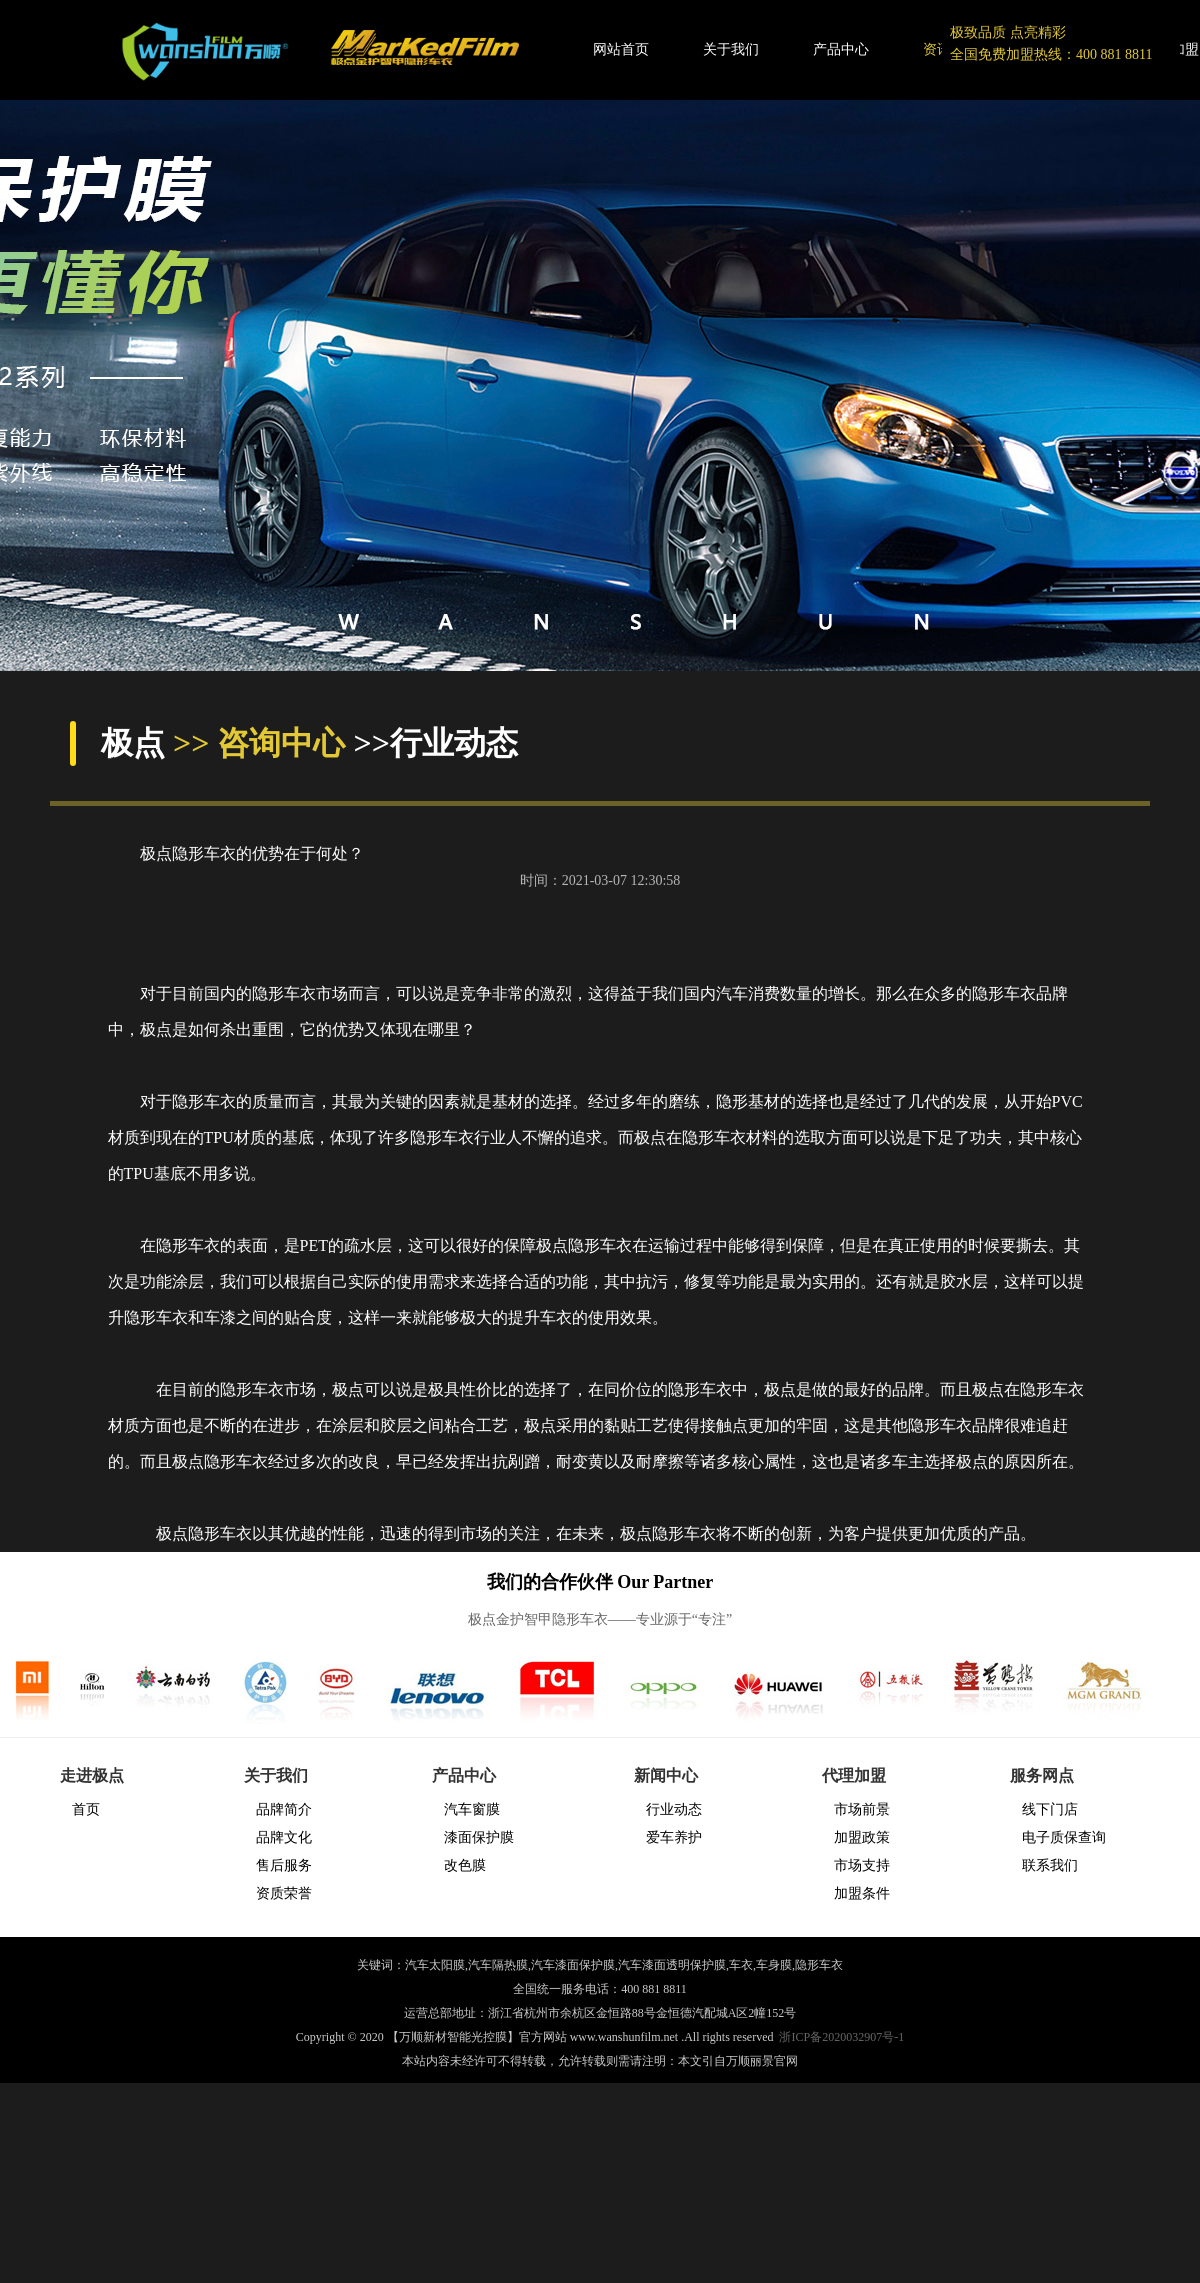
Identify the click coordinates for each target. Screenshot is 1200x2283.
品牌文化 (284, 1837)
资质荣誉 (284, 1893)
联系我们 (1050, 1865)
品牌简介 (284, 1809)
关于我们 (731, 49)
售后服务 (284, 1865)
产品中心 (841, 49)
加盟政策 (862, 1837)
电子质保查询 (1064, 1837)
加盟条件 (862, 1893)
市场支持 (862, 1865)
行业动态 (674, 1809)
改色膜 (465, 1865)
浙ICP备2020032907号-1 (841, 2037)
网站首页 (621, 49)
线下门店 (1050, 1809)
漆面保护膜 (479, 1837)
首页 (86, 1809)
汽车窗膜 (472, 1809)
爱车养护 (674, 1837)
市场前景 (862, 1809)
